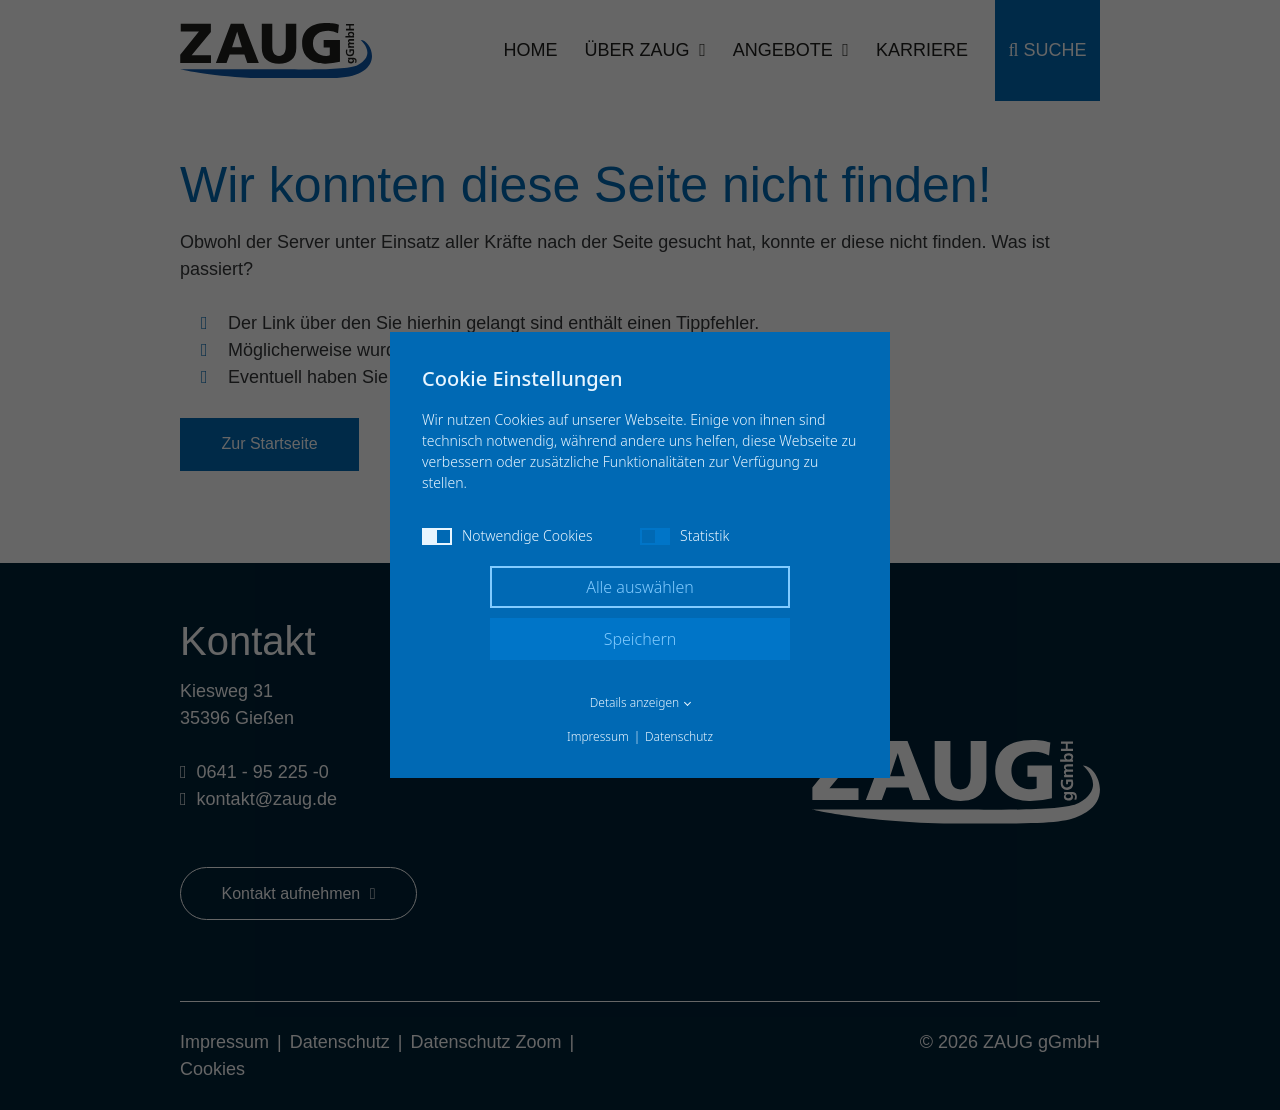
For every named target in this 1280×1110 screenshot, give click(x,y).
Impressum (598, 736)
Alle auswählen (640, 587)
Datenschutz (679, 736)
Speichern (640, 639)
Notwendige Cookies (507, 535)
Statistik (684, 535)
